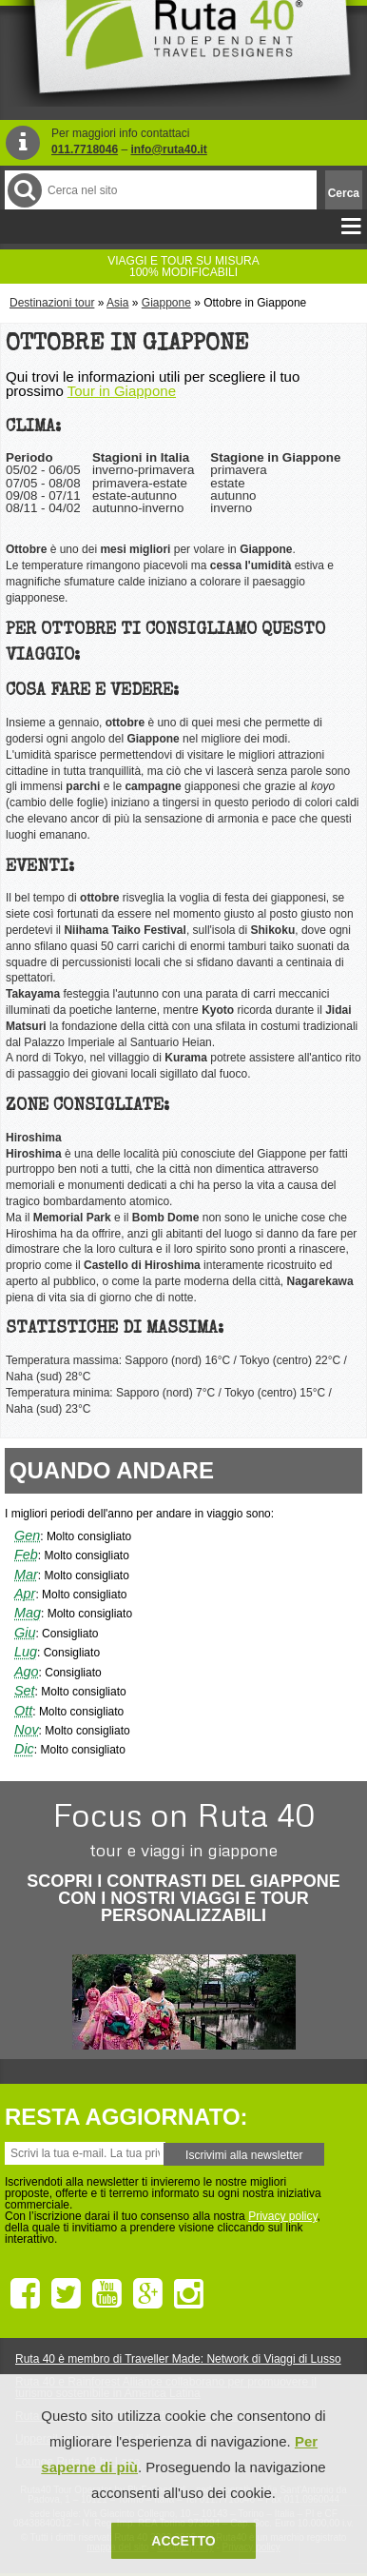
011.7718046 (84, 149)
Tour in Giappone (122, 391)
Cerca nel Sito (23, 190)
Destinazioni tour (52, 302)
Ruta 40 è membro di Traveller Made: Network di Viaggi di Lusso (178, 2359)
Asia (117, 302)
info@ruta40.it (168, 149)
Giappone (166, 302)
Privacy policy (282, 2216)
